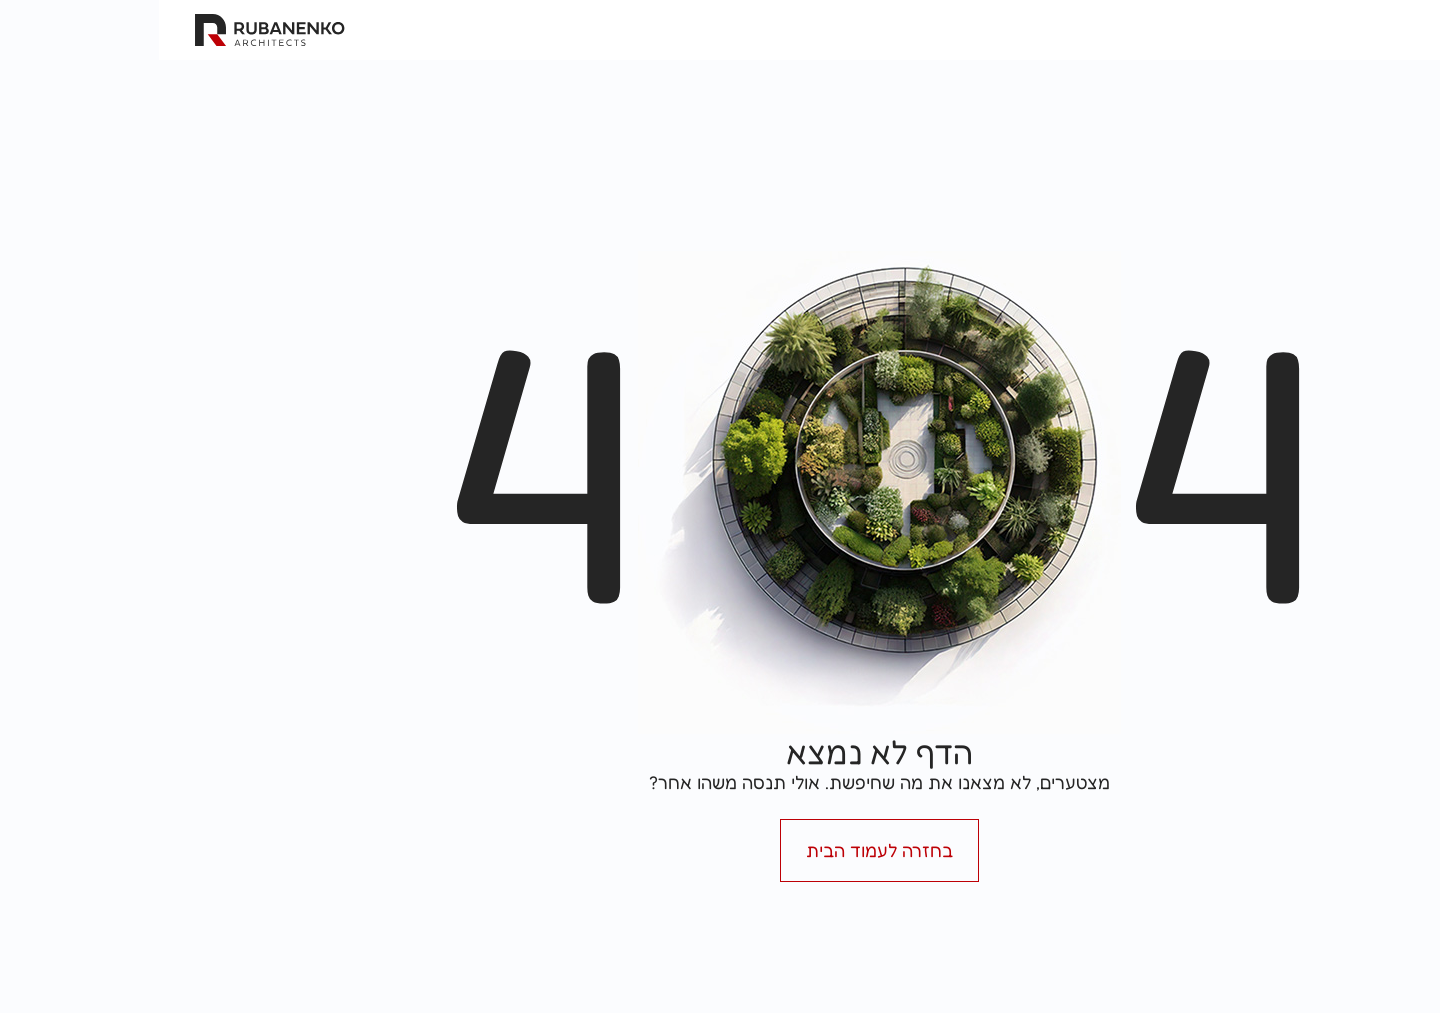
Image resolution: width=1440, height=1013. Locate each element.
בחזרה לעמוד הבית (720, 850)
